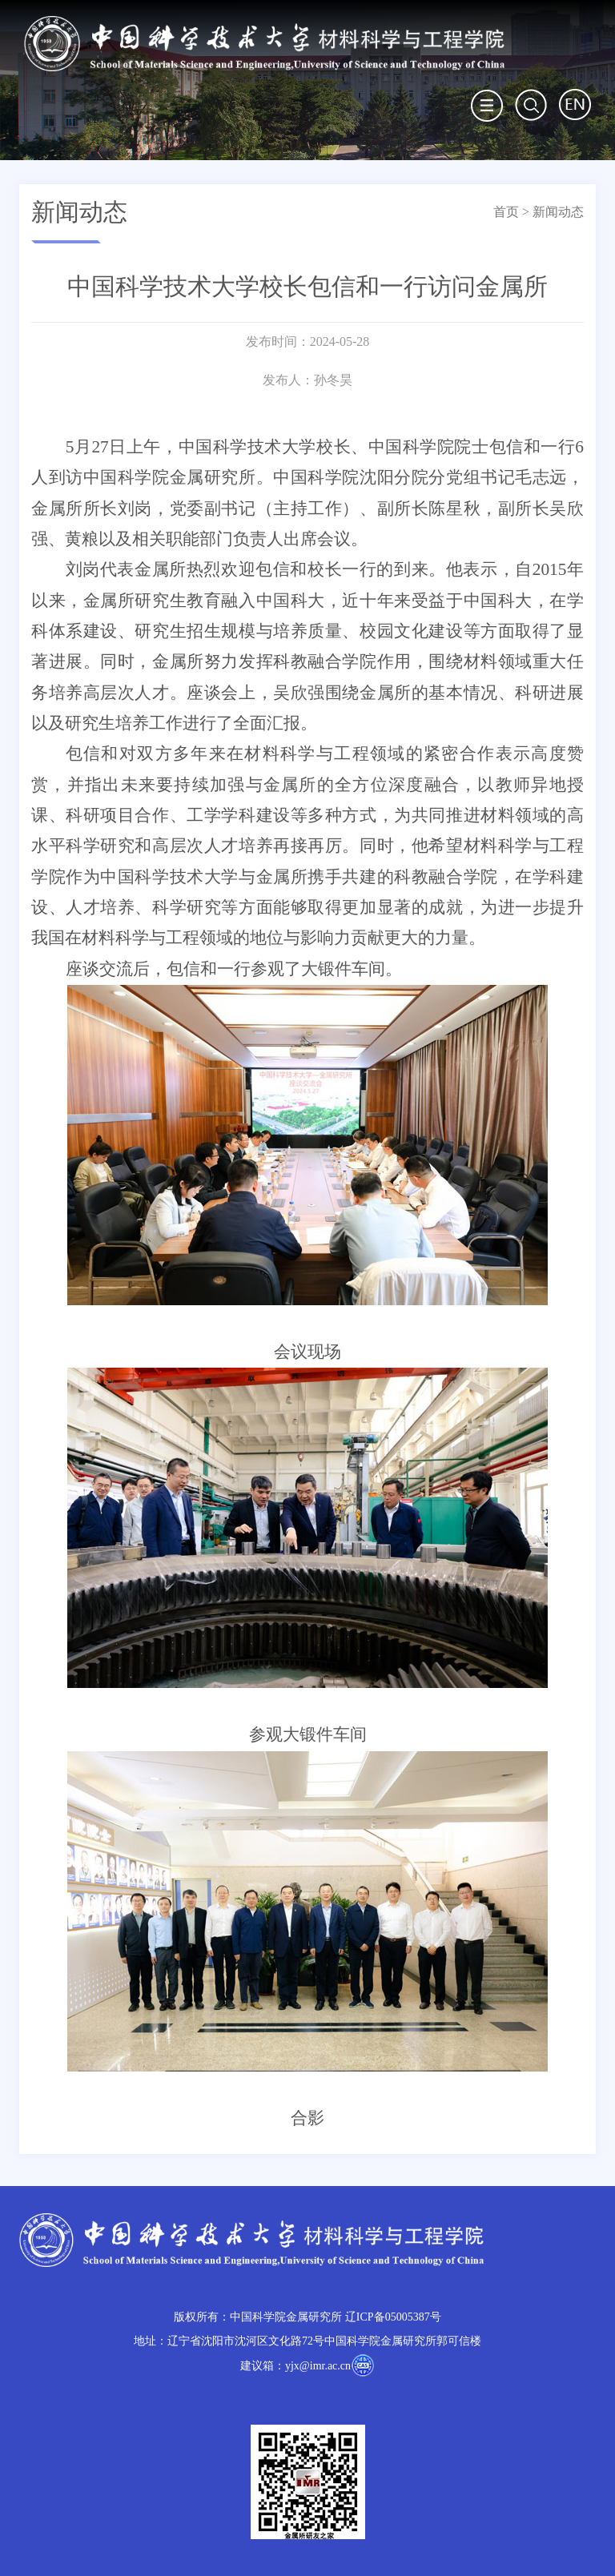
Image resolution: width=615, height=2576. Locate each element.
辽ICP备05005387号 (393, 2317)
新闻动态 (558, 212)
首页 (506, 212)
